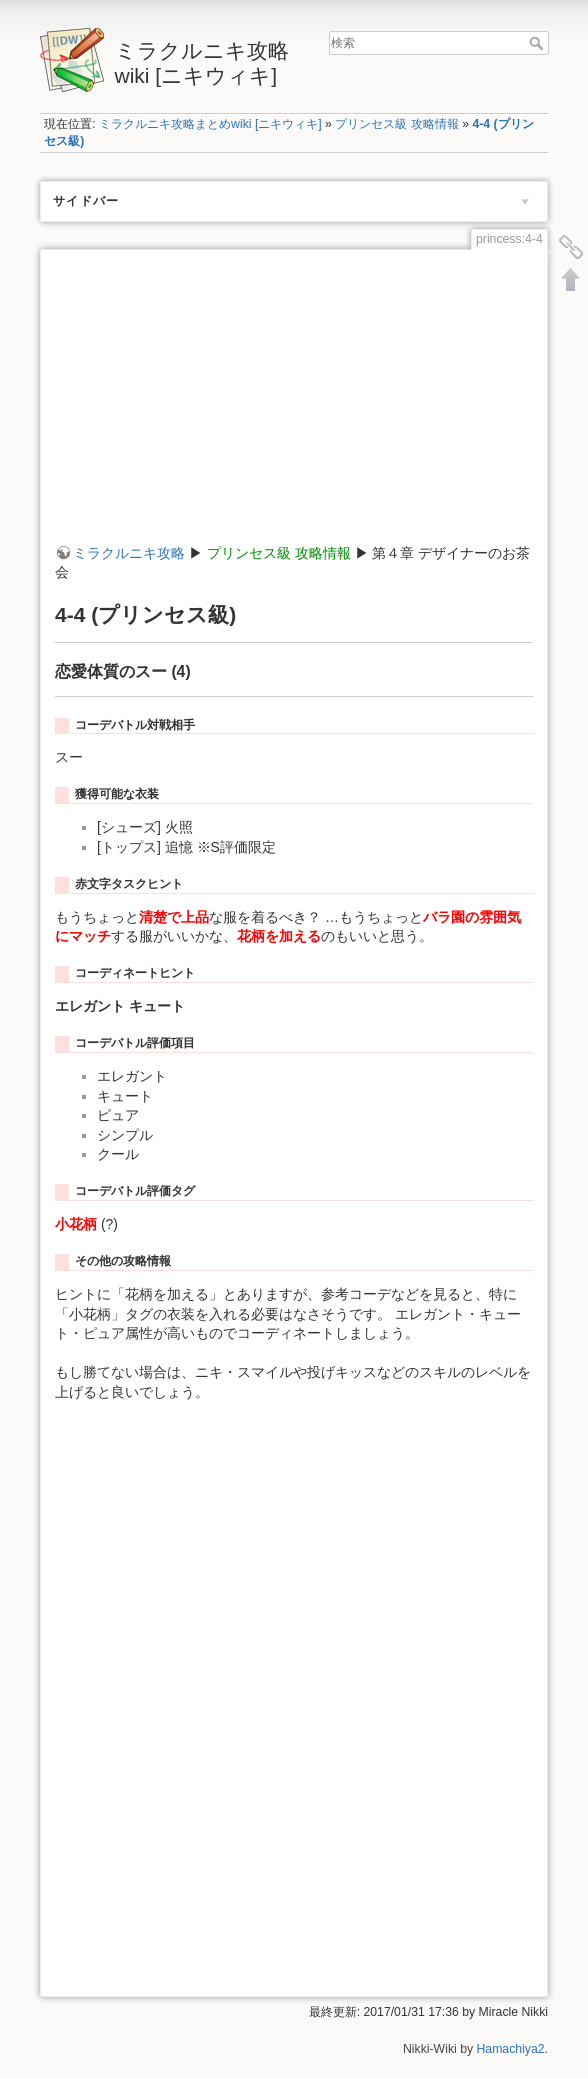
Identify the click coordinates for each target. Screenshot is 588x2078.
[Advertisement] (294, 404)
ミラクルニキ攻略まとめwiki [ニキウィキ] (210, 124)
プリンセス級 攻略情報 (396, 124)
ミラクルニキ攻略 (129, 553)
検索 (538, 43)
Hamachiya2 (511, 2049)
